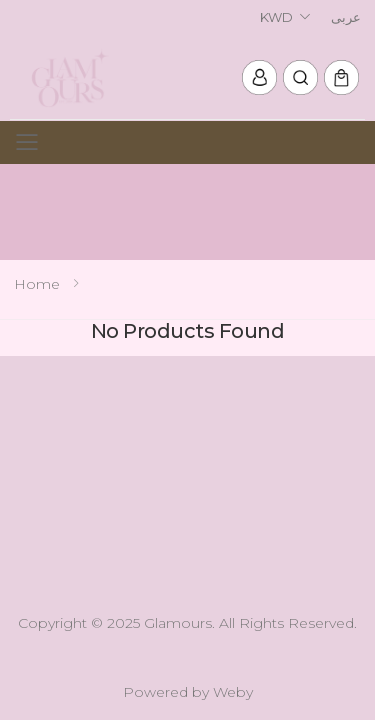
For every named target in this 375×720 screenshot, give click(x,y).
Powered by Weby (188, 692)
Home (37, 284)
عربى (346, 17)
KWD (276, 17)
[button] (300, 77)
